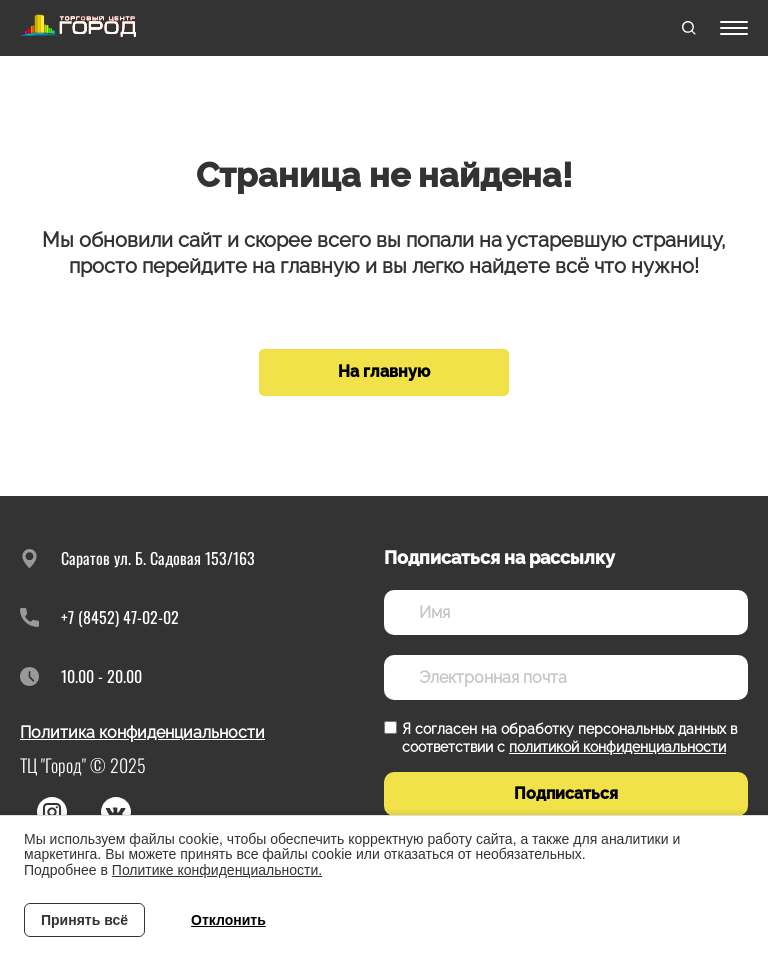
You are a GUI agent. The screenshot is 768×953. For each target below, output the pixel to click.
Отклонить (228, 920)
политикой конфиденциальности (617, 747)
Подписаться (566, 793)
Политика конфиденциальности (142, 732)
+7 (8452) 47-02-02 (120, 617)
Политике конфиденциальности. (217, 870)
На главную (384, 371)
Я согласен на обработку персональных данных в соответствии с (569, 738)
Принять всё (84, 920)
